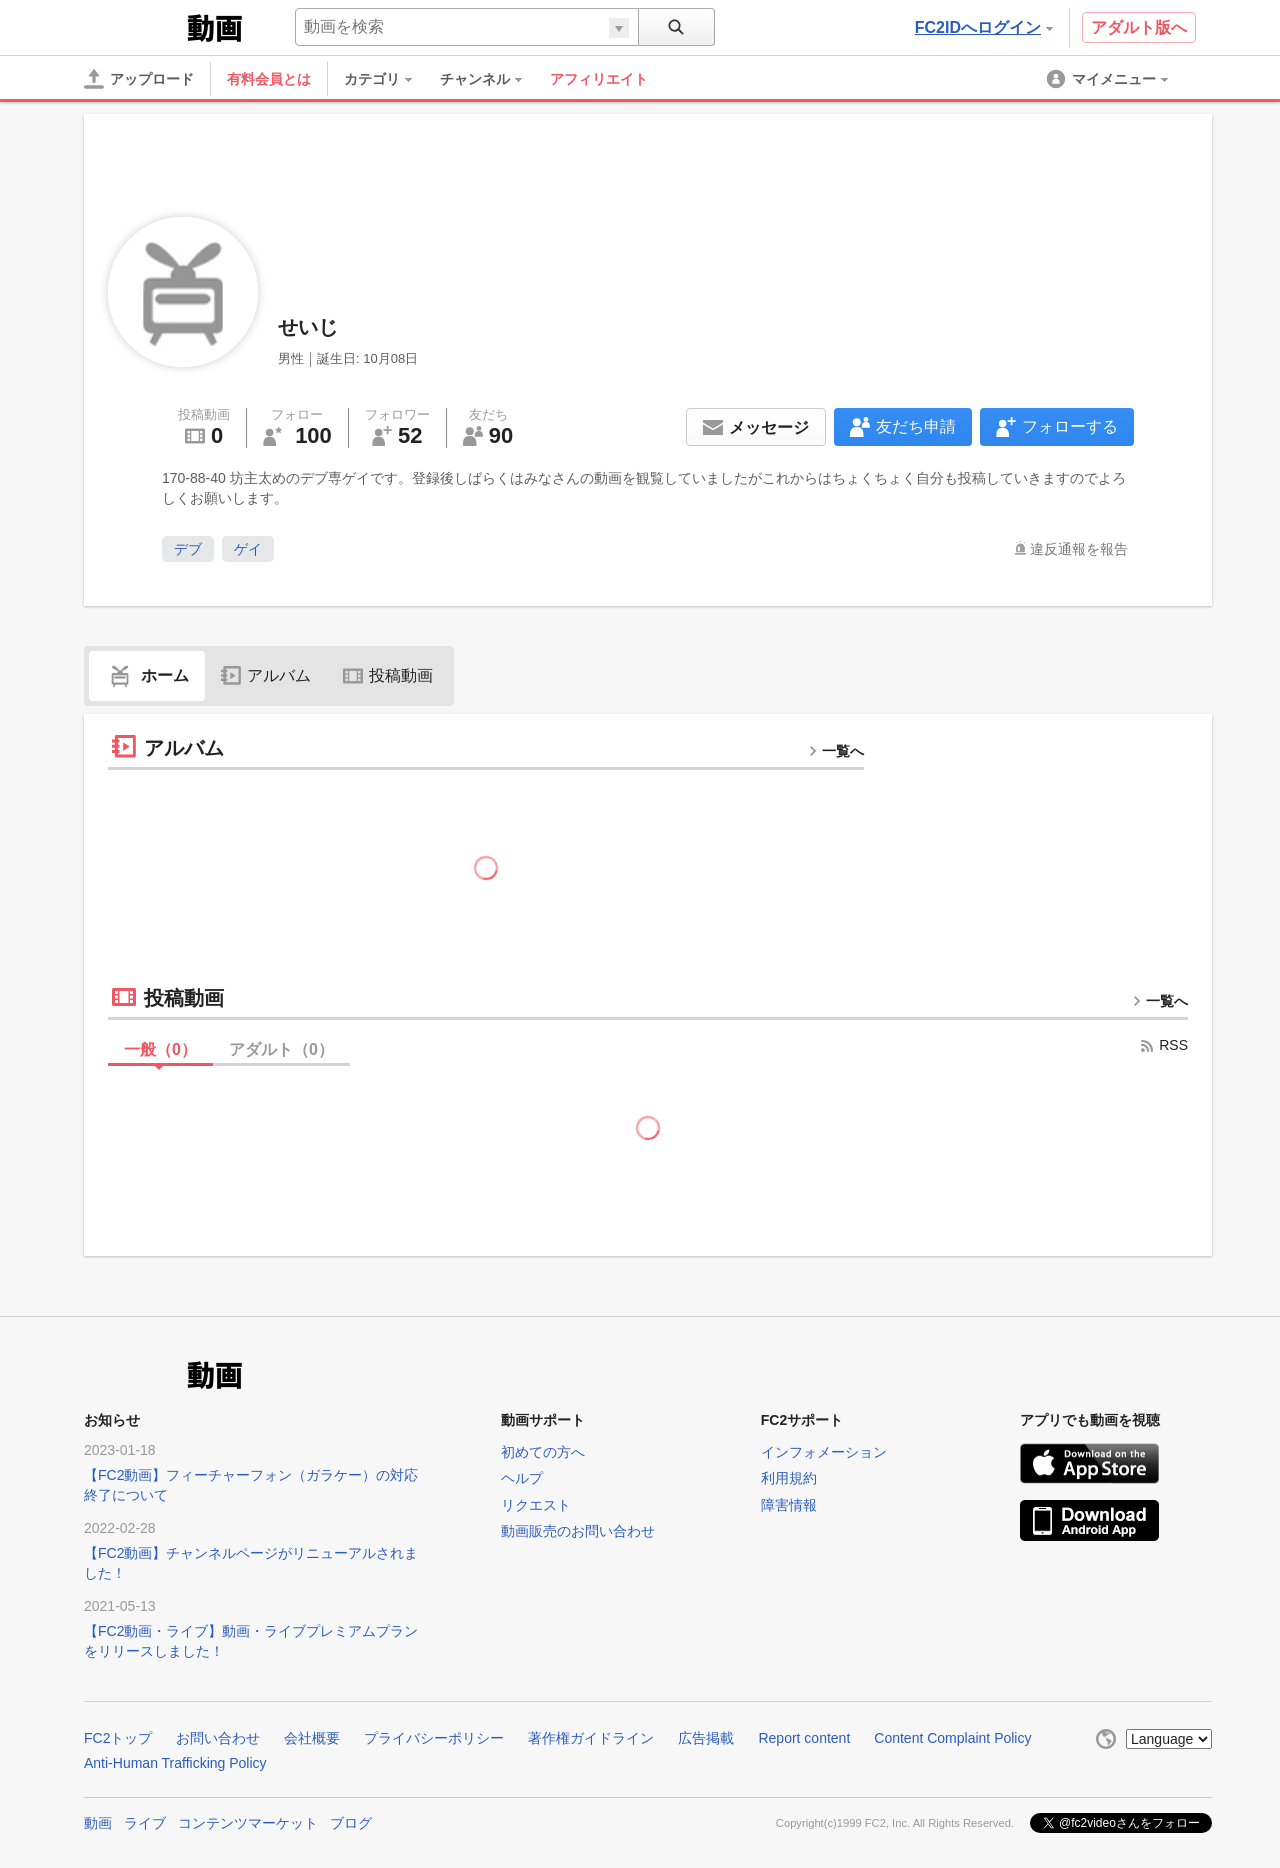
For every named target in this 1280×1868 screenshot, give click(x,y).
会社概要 (312, 1738)
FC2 (133, 26)
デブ (188, 549)
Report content (804, 1738)
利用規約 (789, 1478)
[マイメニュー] (1109, 79)
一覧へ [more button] (836, 751)
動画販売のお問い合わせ (578, 1531)
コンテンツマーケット (248, 1823)
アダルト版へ (1139, 27)
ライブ (145, 1823)
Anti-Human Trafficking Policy (175, 1763)
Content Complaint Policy (952, 1738)
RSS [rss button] (1163, 1045)
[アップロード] (139, 79)
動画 (98, 1823)
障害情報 (789, 1505)
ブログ (351, 1823)
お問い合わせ (218, 1738)
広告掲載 (706, 1738)
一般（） (160, 1049)
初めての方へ (543, 1452)
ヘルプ (522, 1478)
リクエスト (536, 1505)
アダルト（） (281, 1049)
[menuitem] (388, 79)
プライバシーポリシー (434, 1738)
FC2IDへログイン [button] (984, 27)
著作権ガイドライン (591, 1738)
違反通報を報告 (1079, 549)
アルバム (266, 675)
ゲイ (248, 549)
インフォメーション (824, 1452)
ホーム (147, 675)
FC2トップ (118, 1738)
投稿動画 (388, 675)
